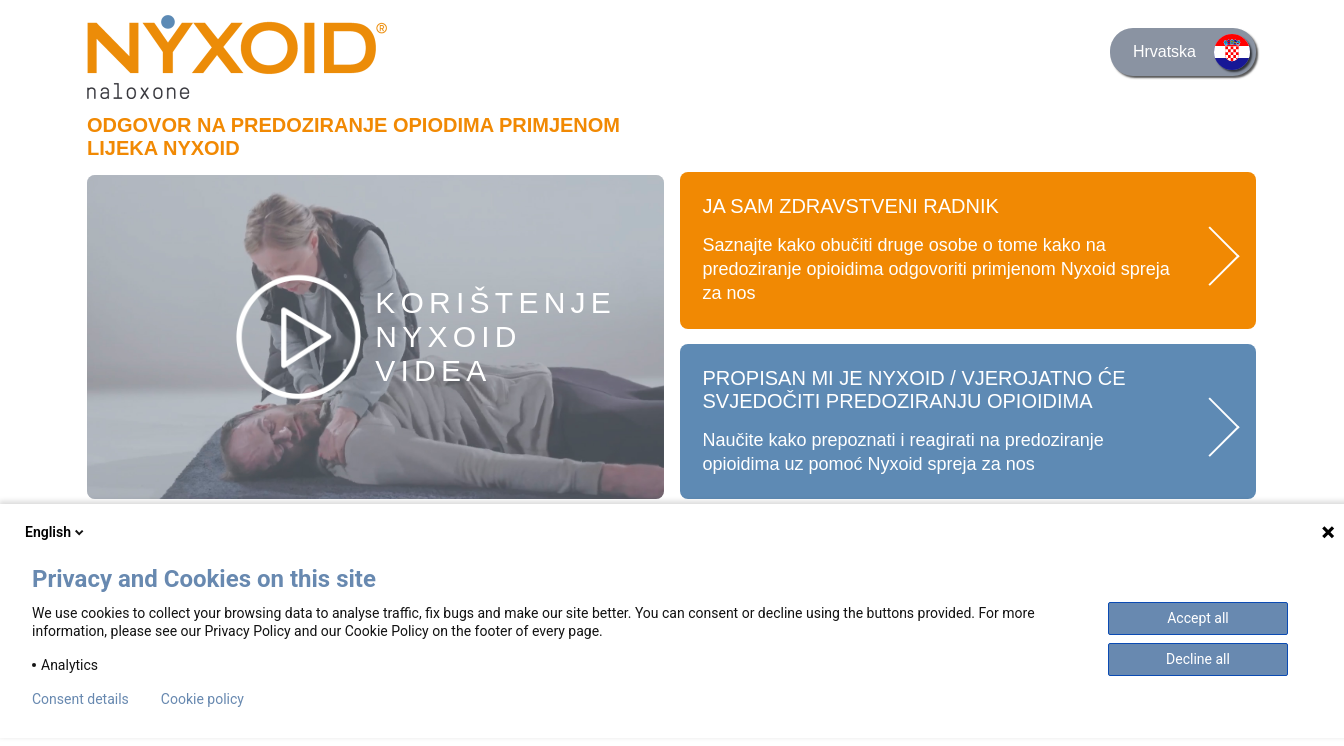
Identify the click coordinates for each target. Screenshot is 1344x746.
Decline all (1198, 659)
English (56, 532)
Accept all (1198, 618)
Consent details (80, 699)
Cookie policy (202, 699)
